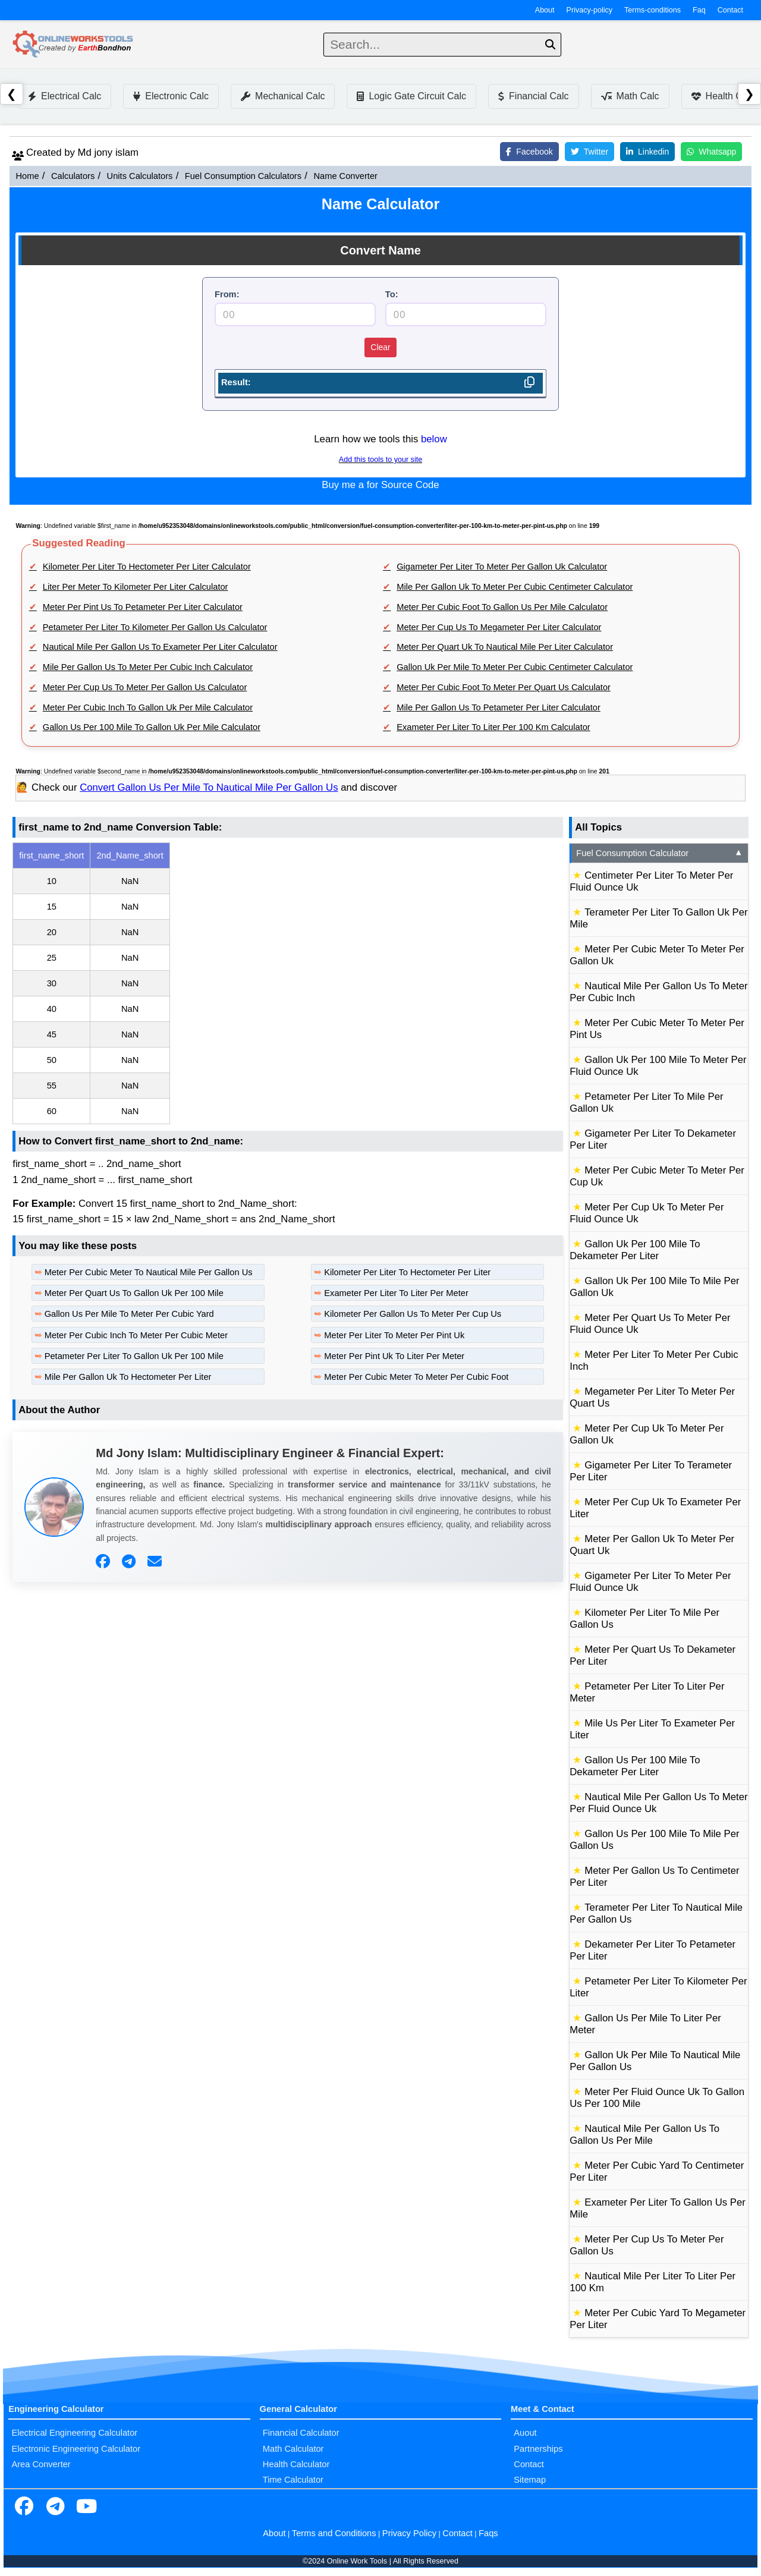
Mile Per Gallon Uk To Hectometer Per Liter (128, 1377)
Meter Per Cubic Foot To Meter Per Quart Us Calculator (504, 687)
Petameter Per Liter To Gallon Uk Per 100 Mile (134, 1356)
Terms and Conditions (334, 2533)
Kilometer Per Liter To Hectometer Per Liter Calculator (147, 566)
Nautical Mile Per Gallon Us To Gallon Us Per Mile (644, 2134)
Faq (699, 10)
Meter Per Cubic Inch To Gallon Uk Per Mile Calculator (148, 707)
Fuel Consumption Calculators (243, 176)
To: (391, 294)
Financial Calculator (301, 2432)
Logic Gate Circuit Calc (411, 96)
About (545, 10)
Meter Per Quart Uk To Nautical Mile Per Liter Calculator (505, 647)
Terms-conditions (652, 10)
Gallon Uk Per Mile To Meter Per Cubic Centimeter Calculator (515, 667)
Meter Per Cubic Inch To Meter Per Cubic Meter (136, 1335)
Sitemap (530, 2479)
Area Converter (40, 2464)
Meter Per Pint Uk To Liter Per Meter (394, 1356)
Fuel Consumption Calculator (659, 853)
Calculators (73, 176)
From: (227, 294)
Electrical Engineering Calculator (74, 2432)
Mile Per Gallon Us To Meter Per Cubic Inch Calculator (148, 667)
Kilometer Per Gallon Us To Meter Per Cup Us (412, 1314)
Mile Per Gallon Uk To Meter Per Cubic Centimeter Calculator (515, 587)
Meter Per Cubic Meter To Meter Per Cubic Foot (416, 1377)
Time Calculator (293, 2479)
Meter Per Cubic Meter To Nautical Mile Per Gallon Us (149, 1272)
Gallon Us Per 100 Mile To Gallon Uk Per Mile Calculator (151, 727)
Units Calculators (140, 176)
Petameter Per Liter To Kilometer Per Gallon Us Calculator (155, 627)
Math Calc (630, 96)
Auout (525, 2432)
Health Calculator (296, 2464)
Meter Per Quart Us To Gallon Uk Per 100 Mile (134, 1293)
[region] (287, 983)
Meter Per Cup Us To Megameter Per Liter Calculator (499, 627)
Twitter (589, 151)
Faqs (488, 2533)
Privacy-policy (590, 10)
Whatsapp (711, 151)
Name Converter (345, 176)
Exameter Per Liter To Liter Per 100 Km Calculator (493, 727)
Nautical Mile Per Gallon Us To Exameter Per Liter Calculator (160, 647)
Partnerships (538, 2449)
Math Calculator (293, 2449)
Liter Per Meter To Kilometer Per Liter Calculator (135, 587)
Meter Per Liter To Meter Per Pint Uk (394, 1335)
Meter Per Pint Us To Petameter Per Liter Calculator (143, 607)
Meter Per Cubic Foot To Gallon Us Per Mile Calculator (502, 607)
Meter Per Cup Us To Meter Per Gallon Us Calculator (145, 687)
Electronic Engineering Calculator (75, 2449)
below (434, 439)
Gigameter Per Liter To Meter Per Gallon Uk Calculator (502, 566)
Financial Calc (533, 96)
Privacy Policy (409, 2533)
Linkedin (647, 151)
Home (27, 176)
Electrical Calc (64, 96)
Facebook (529, 151)
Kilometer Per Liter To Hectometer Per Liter (407, 1272)
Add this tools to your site (380, 459)
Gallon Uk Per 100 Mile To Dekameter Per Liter (635, 1250)
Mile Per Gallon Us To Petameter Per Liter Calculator (498, 707)
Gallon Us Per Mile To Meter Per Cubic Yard (129, 1314)
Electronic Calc (171, 96)
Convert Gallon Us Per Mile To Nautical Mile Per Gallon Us (209, 787)
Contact (730, 10)
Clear (380, 347)
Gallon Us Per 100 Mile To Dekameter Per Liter (635, 1766)
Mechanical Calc (283, 96)
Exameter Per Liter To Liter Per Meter (396, 1293)
